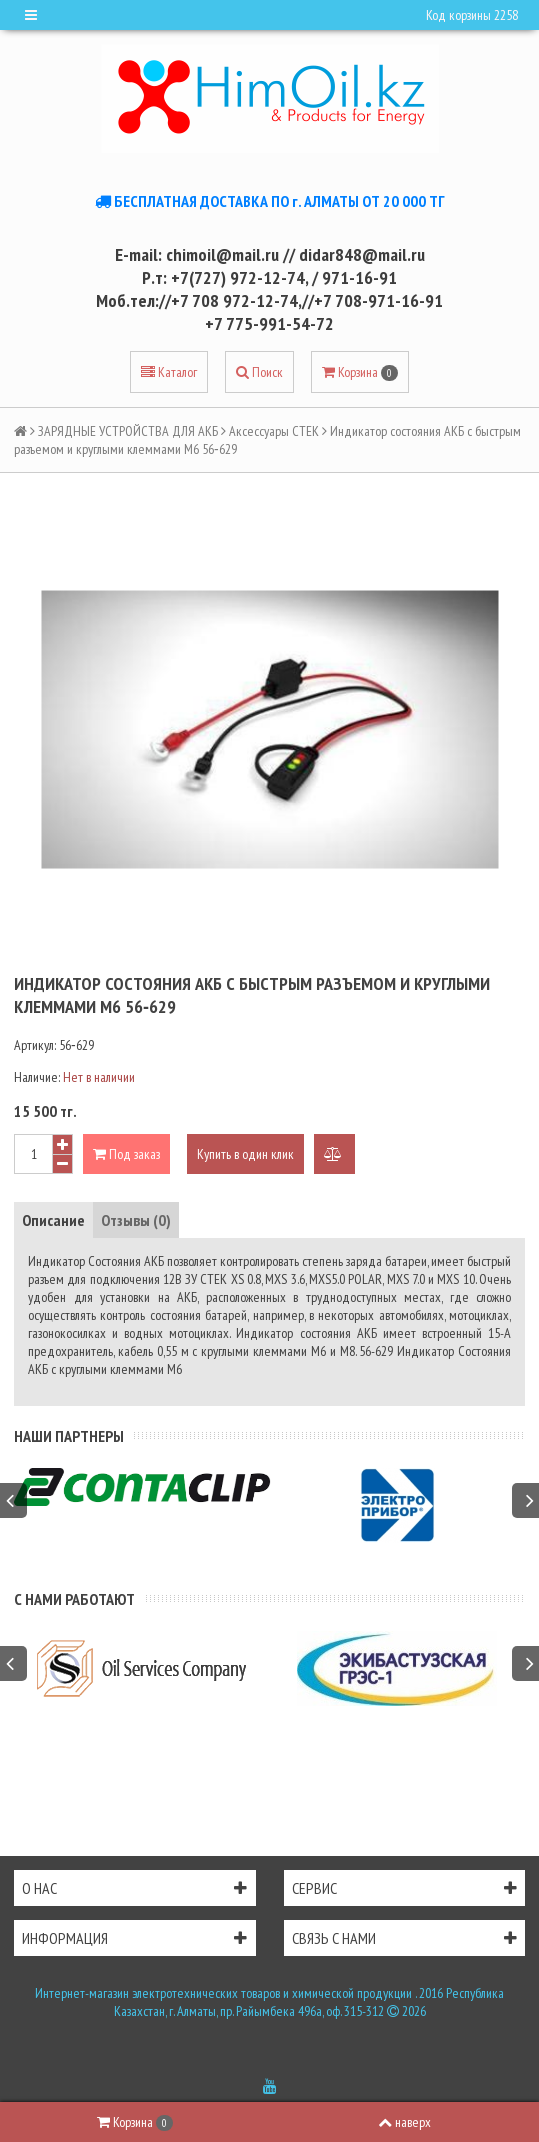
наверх (404, 2122)
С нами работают (74, 1599)
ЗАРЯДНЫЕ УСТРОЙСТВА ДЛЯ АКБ (128, 431)
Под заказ (126, 1154)
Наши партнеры (69, 1436)
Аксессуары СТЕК (274, 431)
